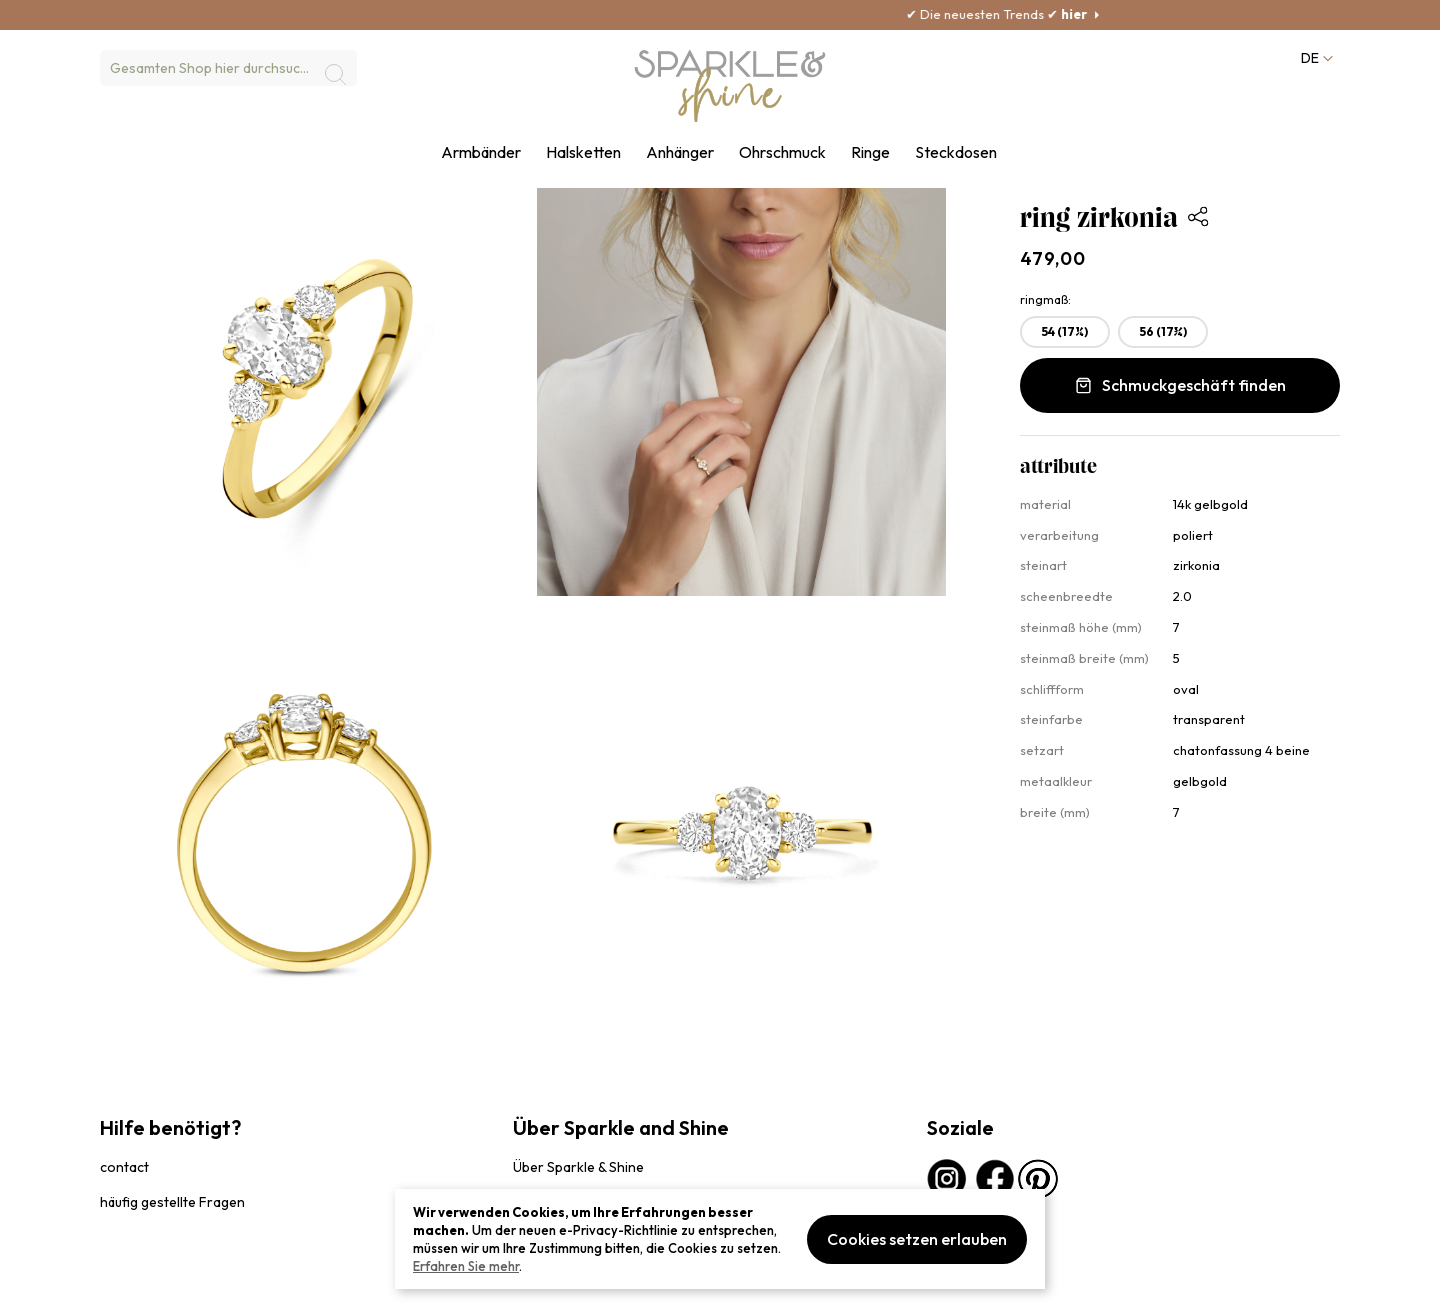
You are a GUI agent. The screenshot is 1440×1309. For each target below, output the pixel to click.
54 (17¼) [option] (1065, 331)
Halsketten (583, 152)
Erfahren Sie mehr (466, 1266)
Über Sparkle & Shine (578, 1167)
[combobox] (228, 68)
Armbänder (481, 152)
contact (124, 1167)
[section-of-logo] (730, 86)
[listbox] (1180, 336)
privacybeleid (137, 1283)
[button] (1316, 58)
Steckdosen (956, 152)
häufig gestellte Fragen (172, 1202)
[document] (720, 1239)
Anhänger (680, 152)
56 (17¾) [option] (1163, 331)
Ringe (870, 152)
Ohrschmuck (782, 152)
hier (1153, 14)
